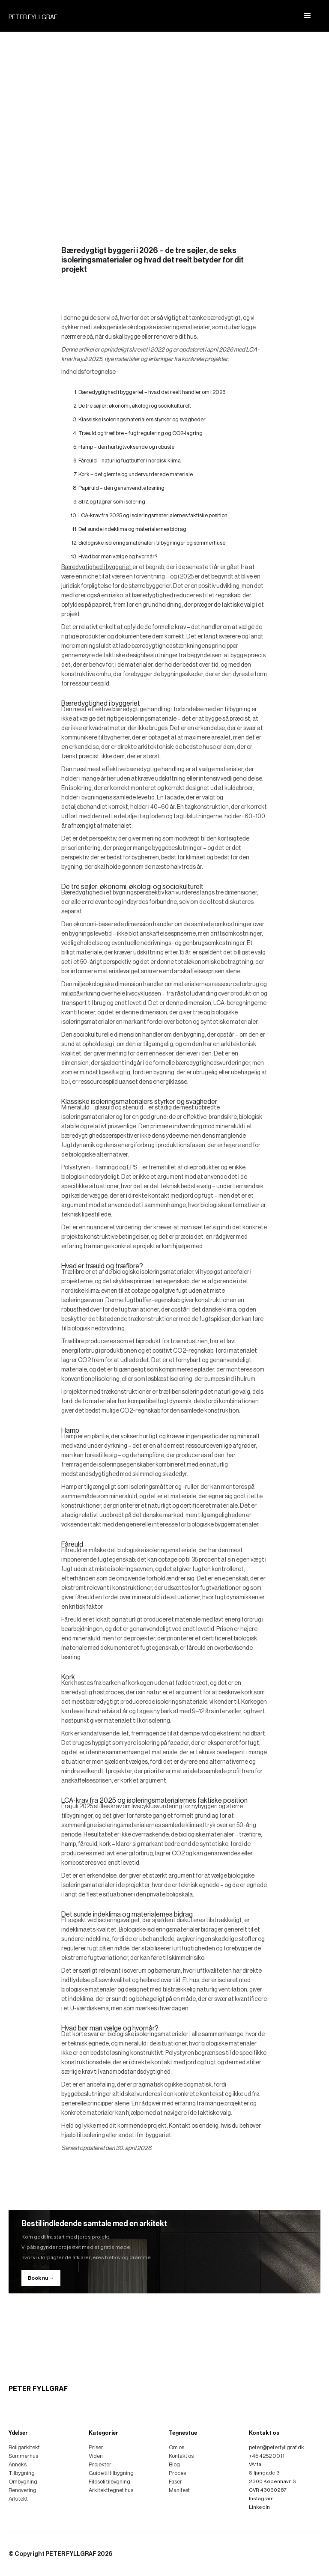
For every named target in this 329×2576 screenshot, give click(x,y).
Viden (96, 2456)
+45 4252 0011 (266, 2456)
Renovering (22, 2490)
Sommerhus (23, 2456)
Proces (177, 2473)
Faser (175, 2482)
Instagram (261, 2498)
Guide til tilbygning (111, 2473)
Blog (174, 2464)
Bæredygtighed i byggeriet (96, 567)
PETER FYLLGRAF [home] (33, 18)
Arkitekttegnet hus (111, 2490)
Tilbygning (22, 2473)
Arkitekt (18, 2499)
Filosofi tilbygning (109, 2482)
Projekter (100, 2464)
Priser (96, 2447)
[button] (307, 16)
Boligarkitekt (24, 2447)
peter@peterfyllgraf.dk (276, 2447)
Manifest (179, 2490)
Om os (176, 2447)
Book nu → (41, 2278)
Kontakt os (181, 2456)
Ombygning (23, 2482)
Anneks (18, 2464)
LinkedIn (259, 2507)
